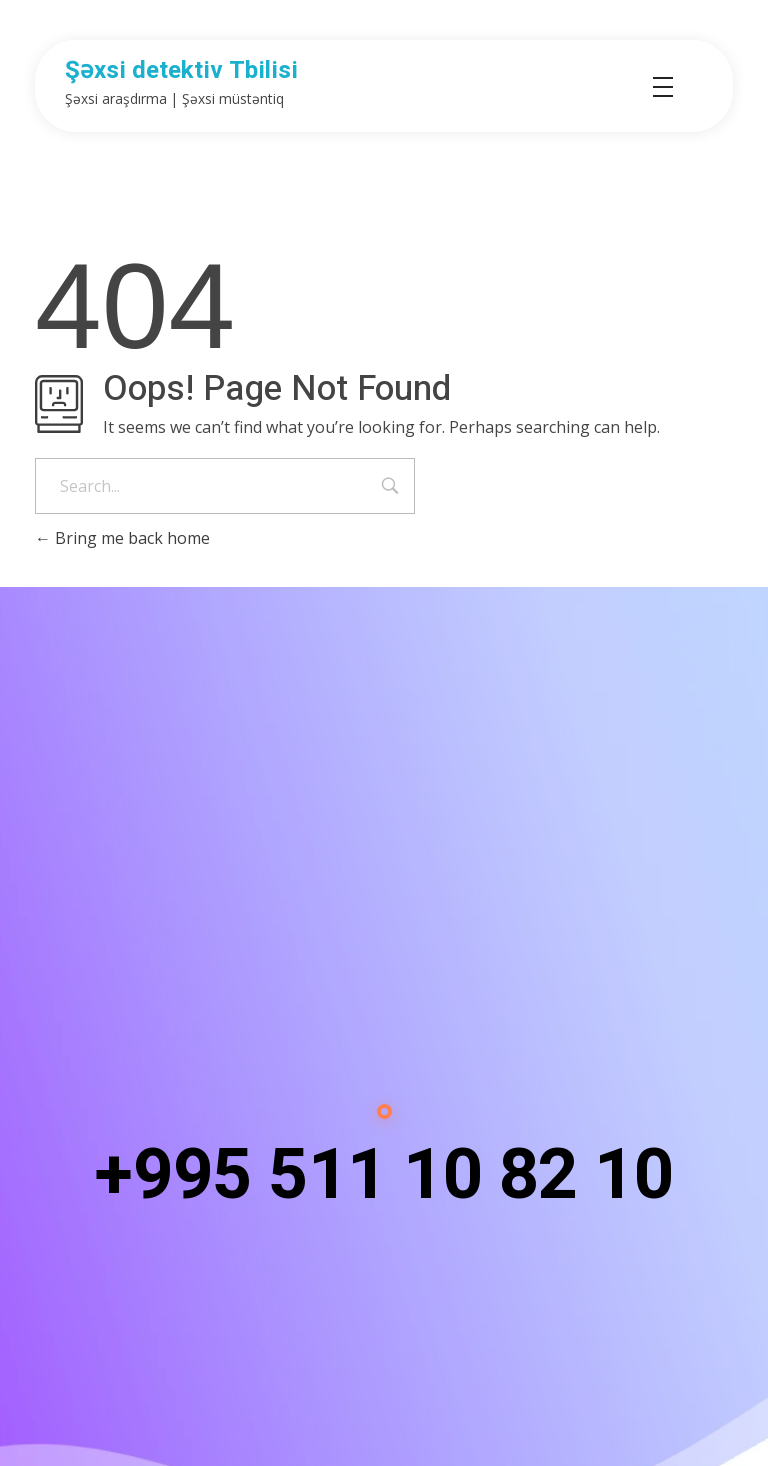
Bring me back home (122, 538)
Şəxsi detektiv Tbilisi (181, 70)
